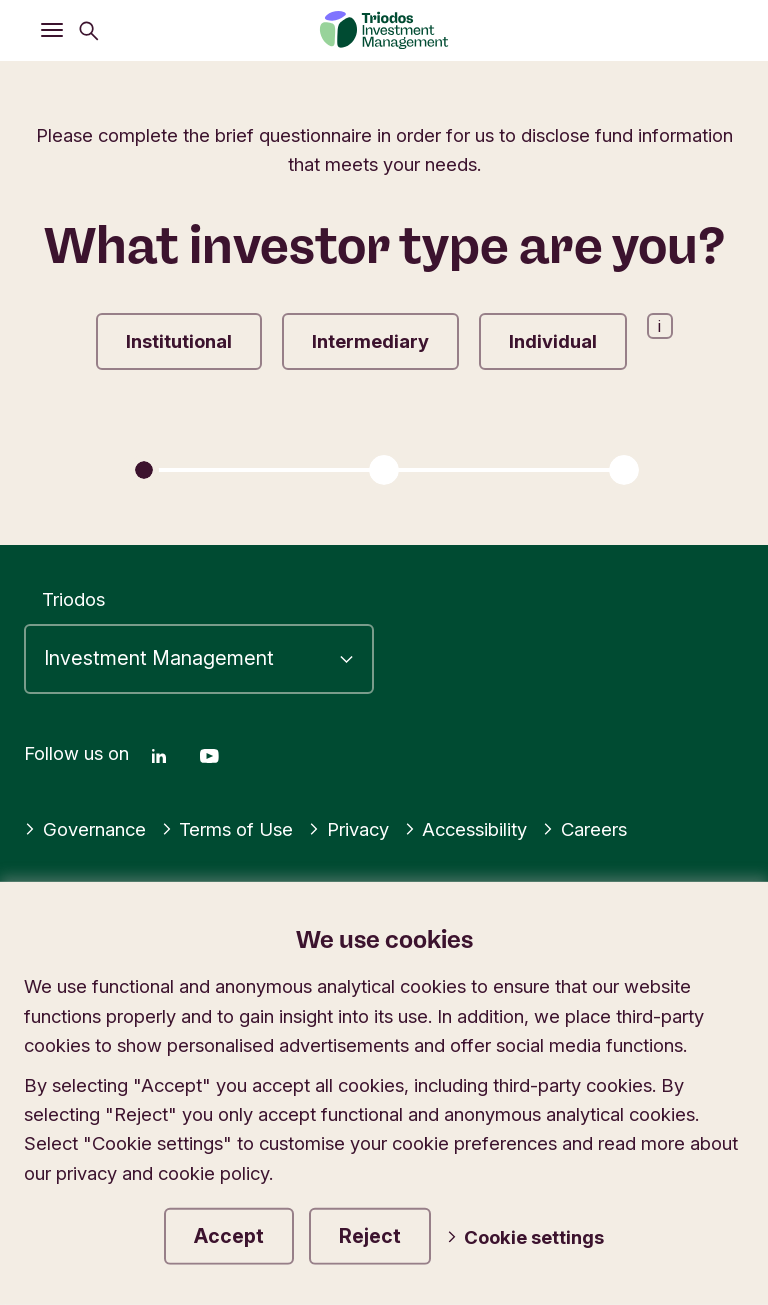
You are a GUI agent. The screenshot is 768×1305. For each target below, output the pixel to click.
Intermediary (370, 341)
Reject (370, 1236)
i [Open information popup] (659, 326)
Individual (553, 341)
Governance (85, 829)
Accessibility (466, 829)
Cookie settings (525, 1237)
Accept (229, 1236)
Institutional (179, 341)
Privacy (348, 829)
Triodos (73, 599)
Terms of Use (227, 829)
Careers (584, 829)
